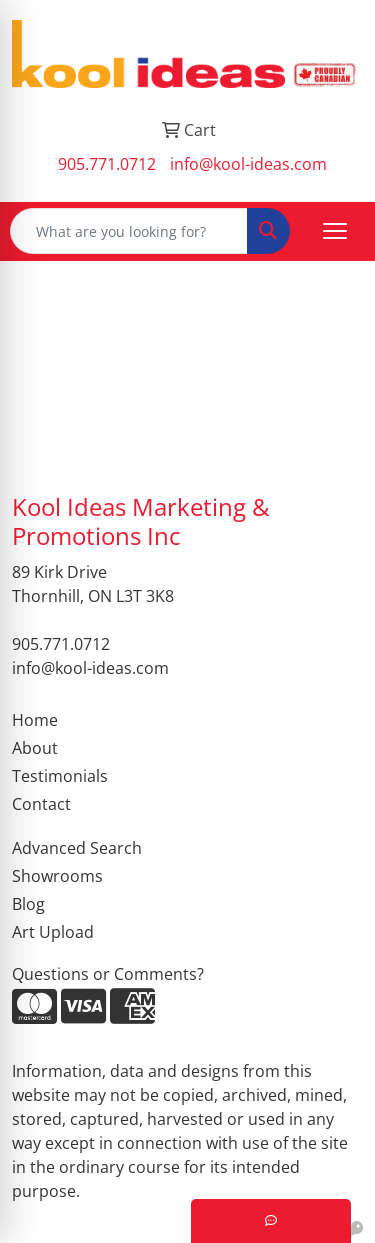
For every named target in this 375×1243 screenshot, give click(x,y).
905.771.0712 (107, 164)
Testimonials (60, 776)
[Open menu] (335, 231)
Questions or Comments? (108, 974)
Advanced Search (77, 848)
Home (35, 720)
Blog (28, 904)
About (35, 748)
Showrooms (57, 876)
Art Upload (53, 932)
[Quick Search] (129, 231)
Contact (41, 804)
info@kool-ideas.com (248, 164)
